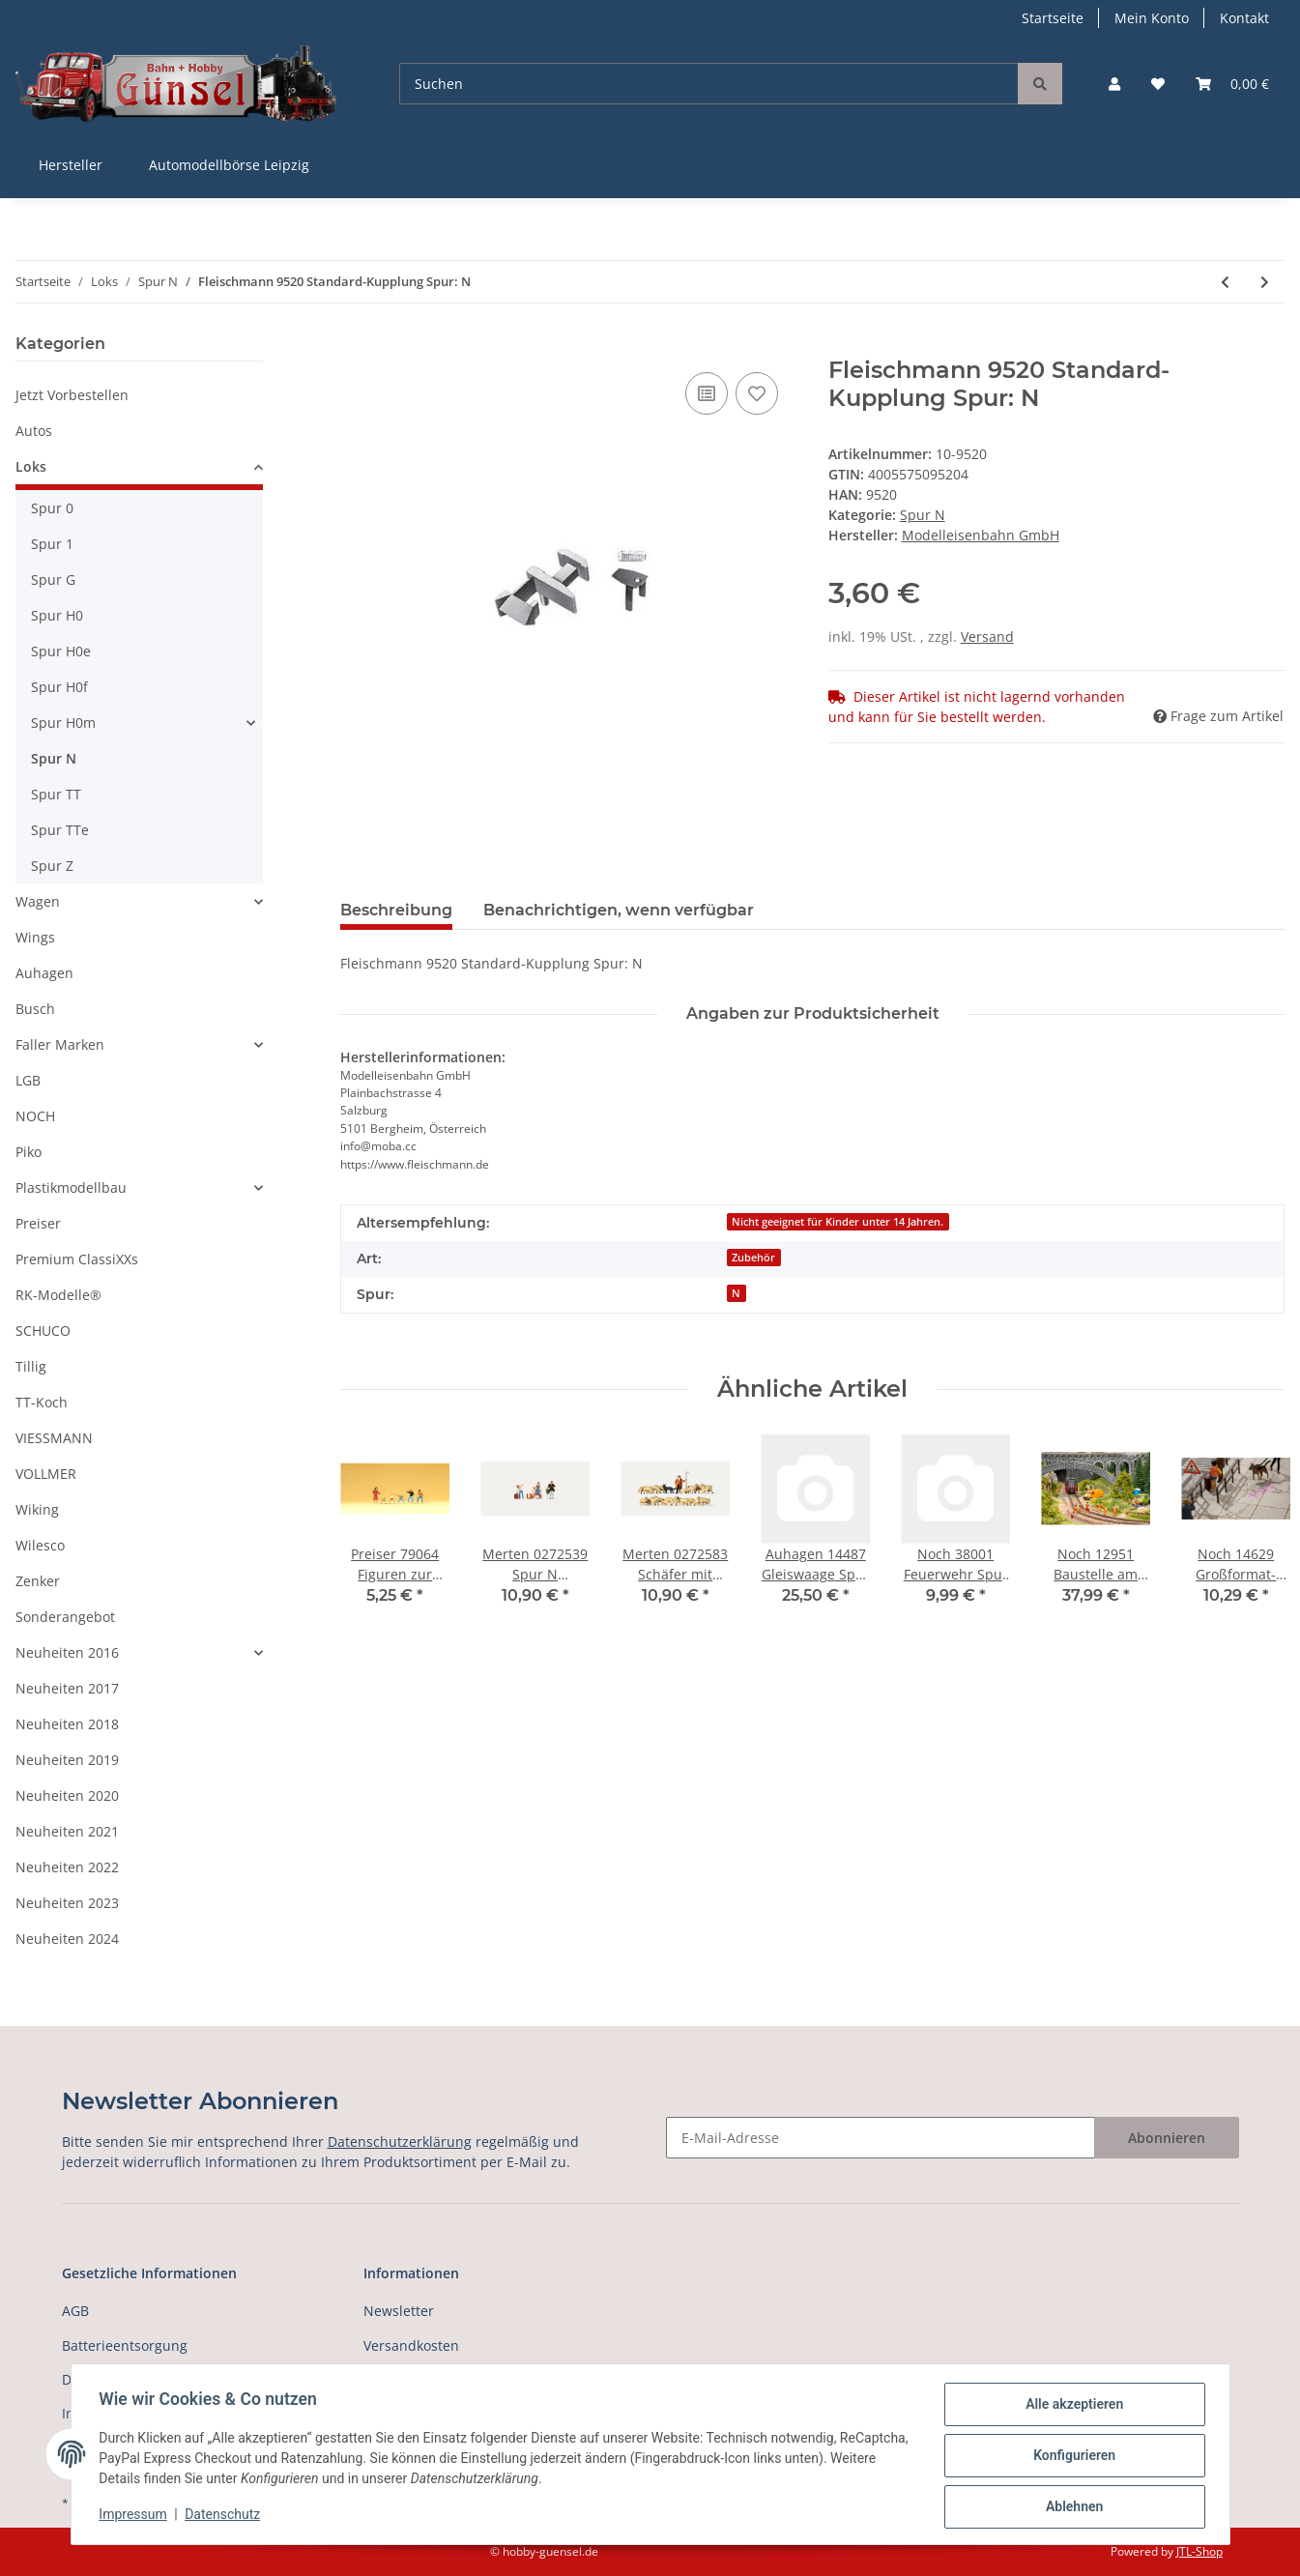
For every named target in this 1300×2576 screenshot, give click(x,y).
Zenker (37, 1581)
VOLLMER (45, 1473)
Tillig (30, 1366)
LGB (28, 1080)
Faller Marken (59, 1044)
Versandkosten (411, 2345)
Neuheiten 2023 (67, 1903)
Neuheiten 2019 (67, 1760)
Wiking (37, 1509)
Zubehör (753, 1257)
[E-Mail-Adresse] (880, 2137)
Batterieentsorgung (125, 2345)
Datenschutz (225, 2516)
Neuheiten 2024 (67, 1938)
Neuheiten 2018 (67, 1724)
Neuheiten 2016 (67, 1652)
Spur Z (52, 865)
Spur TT (56, 794)
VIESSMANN (54, 1438)
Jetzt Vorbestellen (72, 395)
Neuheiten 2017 (67, 1688)
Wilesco (40, 1545)
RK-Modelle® (58, 1295)
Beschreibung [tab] (396, 910)
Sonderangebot (65, 1616)
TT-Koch (41, 1402)
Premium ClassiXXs (76, 1259)
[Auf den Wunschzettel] (757, 393)
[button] (1114, 83)
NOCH (35, 1116)
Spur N (922, 515)
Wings (35, 937)
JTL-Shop (1199, 2551)
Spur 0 (52, 508)
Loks (30, 466)
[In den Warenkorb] (355, 346)
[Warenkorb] (1232, 83)
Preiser (38, 1223)
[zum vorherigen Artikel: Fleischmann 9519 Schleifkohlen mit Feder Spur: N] (1225, 282)
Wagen (37, 901)
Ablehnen (1071, 2507)
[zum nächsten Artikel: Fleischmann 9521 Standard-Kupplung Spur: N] (1265, 282)
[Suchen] (709, 83)
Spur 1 (52, 544)
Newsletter (398, 2310)
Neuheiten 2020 (67, 1795)
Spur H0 (57, 615)
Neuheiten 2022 (67, 1867)
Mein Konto (1151, 18)
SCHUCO (43, 1330)
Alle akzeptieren (1071, 2407)
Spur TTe (60, 830)
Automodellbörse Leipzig (229, 165)
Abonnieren (1166, 2137)
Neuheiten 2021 (67, 1831)
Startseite (1052, 18)
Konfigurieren (1071, 2457)
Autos (33, 430)
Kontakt (1244, 18)
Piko (28, 1152)
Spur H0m (63, 722)
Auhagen (44, 973)
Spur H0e (61, 651)
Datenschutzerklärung (400, 2141)
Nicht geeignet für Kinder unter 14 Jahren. (837, 1222)
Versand (987, 636)
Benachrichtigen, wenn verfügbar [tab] (618, 910)
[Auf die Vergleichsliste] (706, 393)
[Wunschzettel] (1158, 83)
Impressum (136, 2516)
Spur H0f (59, 687)
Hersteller (70, 165)
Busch (35, 1008)
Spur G (53, 579)
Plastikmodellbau (71, 1187)
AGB (75, 2310)
